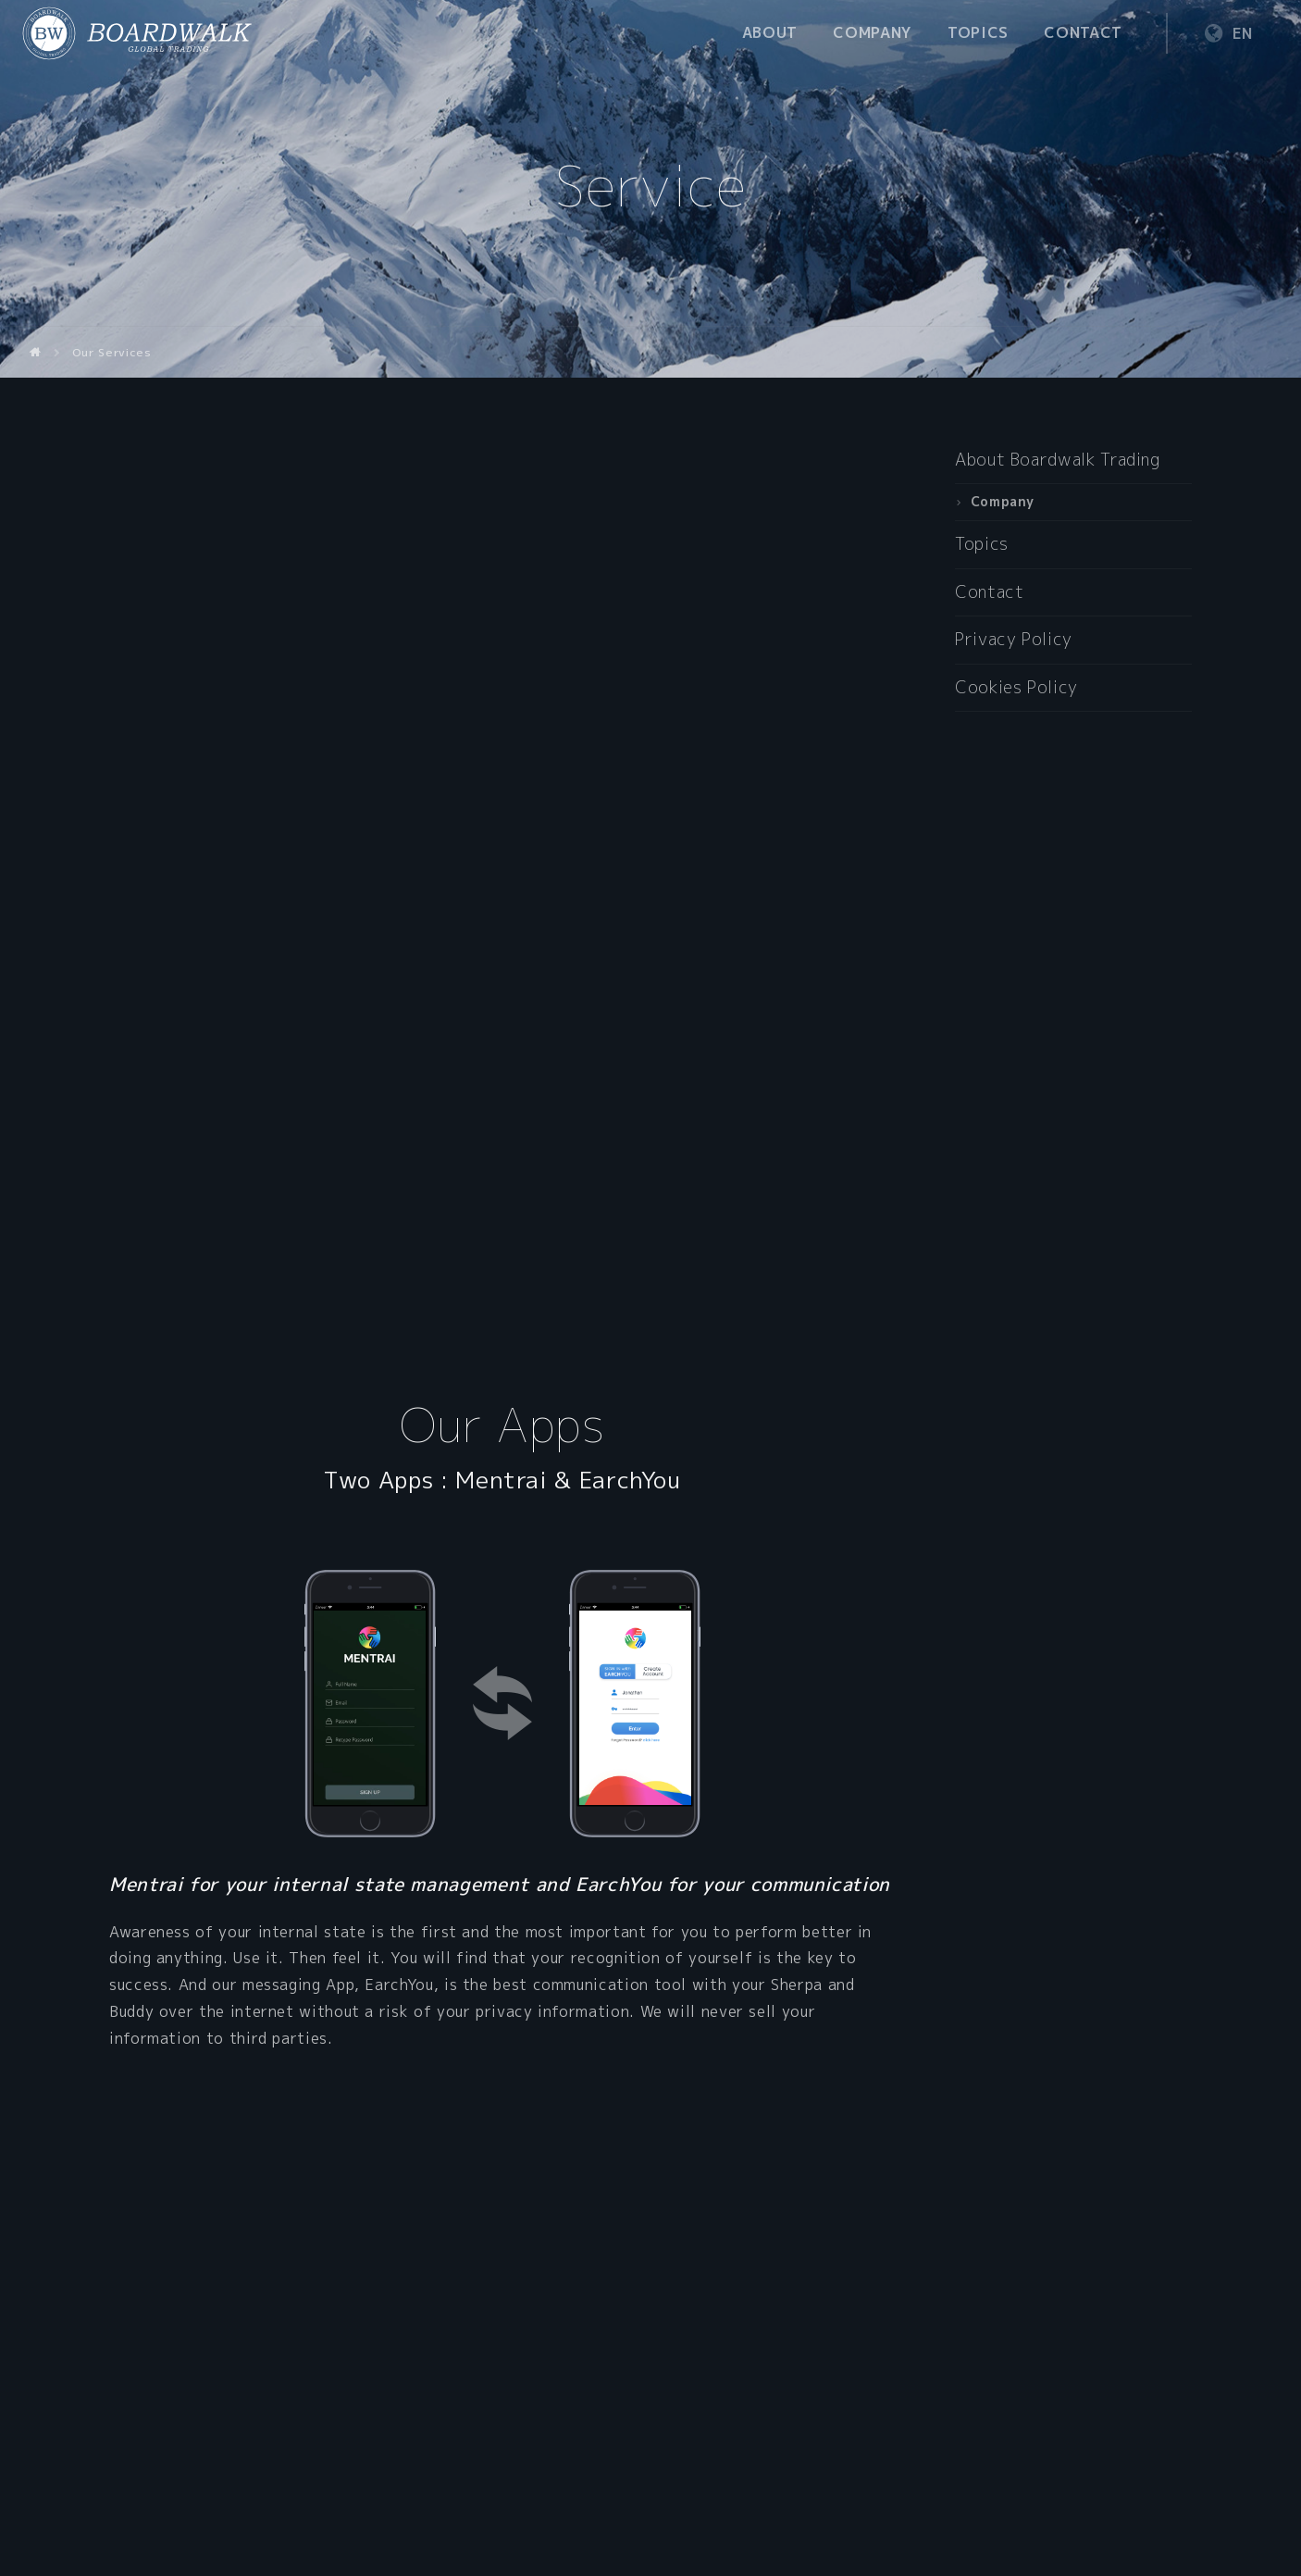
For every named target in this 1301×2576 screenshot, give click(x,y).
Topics (978, 32)
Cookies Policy (1016, 687)
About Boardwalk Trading (1057, 459)
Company (872, 32)
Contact (1082, 32)
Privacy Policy (1013, 639)
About (770, 32)
